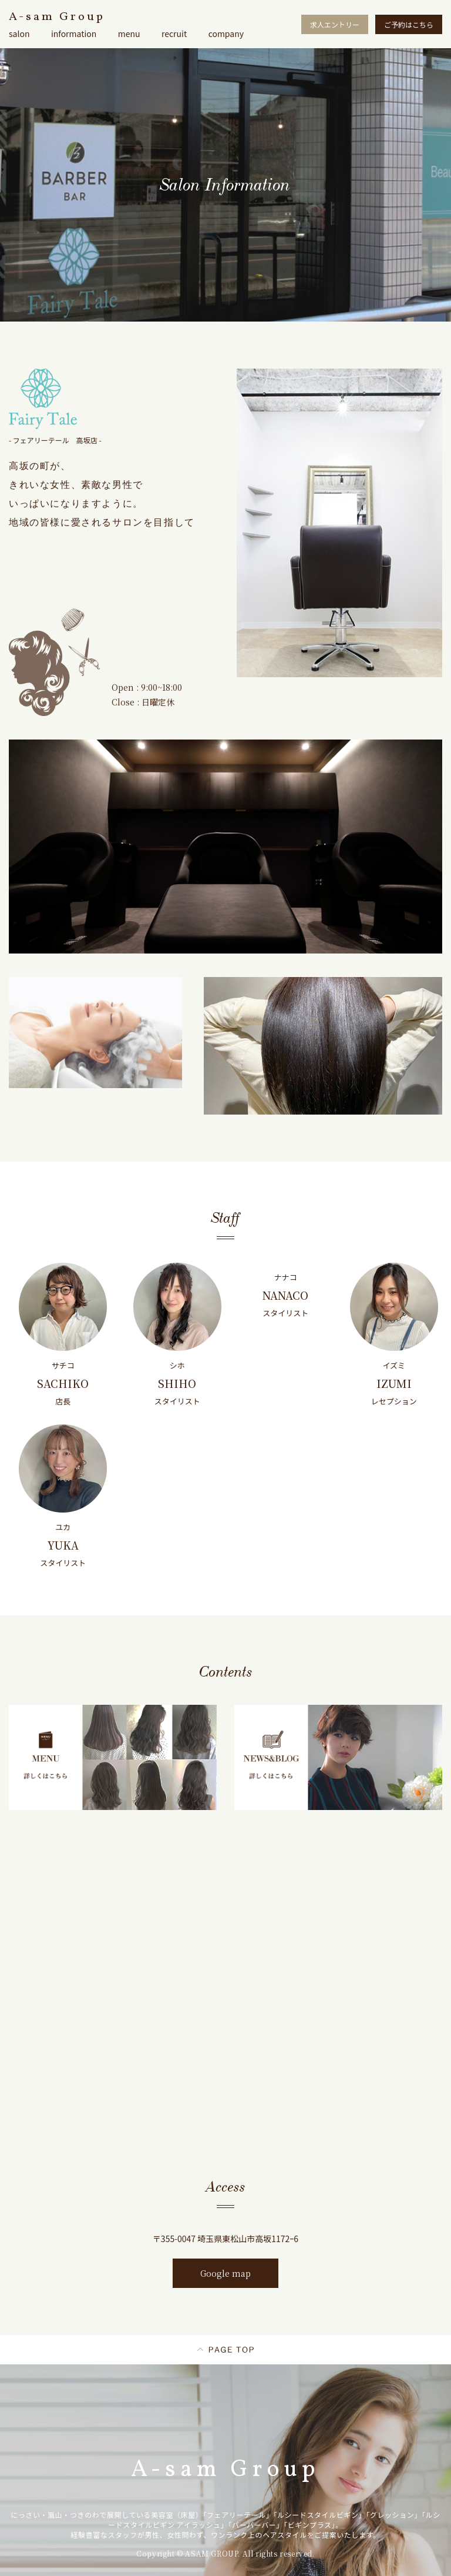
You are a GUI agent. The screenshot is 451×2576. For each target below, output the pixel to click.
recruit (174, 33)
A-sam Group (57, 17)
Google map (225, 2273)
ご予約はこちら (408, 24)
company (226, 33)
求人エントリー (334, 24)
